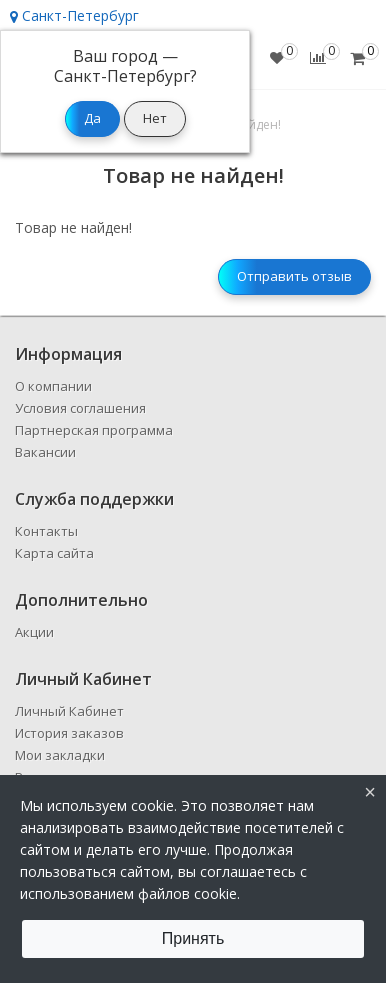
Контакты (46, 531)
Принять (193, 938)
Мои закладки (60, 755)
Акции (34, 632)
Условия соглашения (80, 408)
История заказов (69, 733)
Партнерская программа (94, 430)
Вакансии (45, 452)
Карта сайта (54, 553)
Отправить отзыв (294, 276)
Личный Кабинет (69, 711)
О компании (53, 386)
